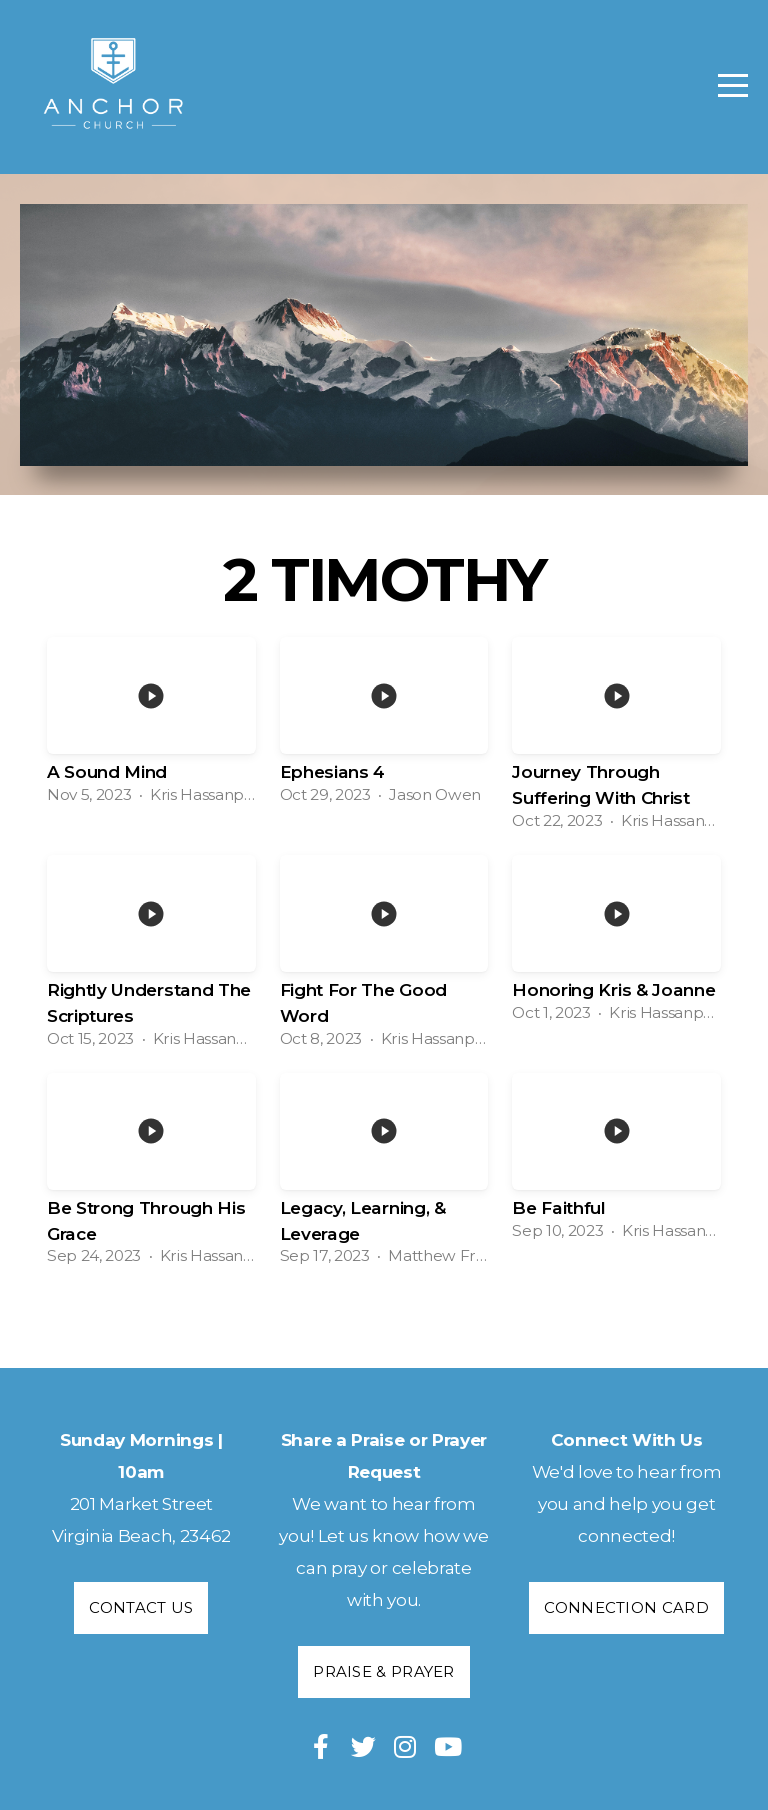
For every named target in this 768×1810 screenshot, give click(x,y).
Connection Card (626, 1607)
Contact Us (141, 1607)
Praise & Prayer (384, 1671)
